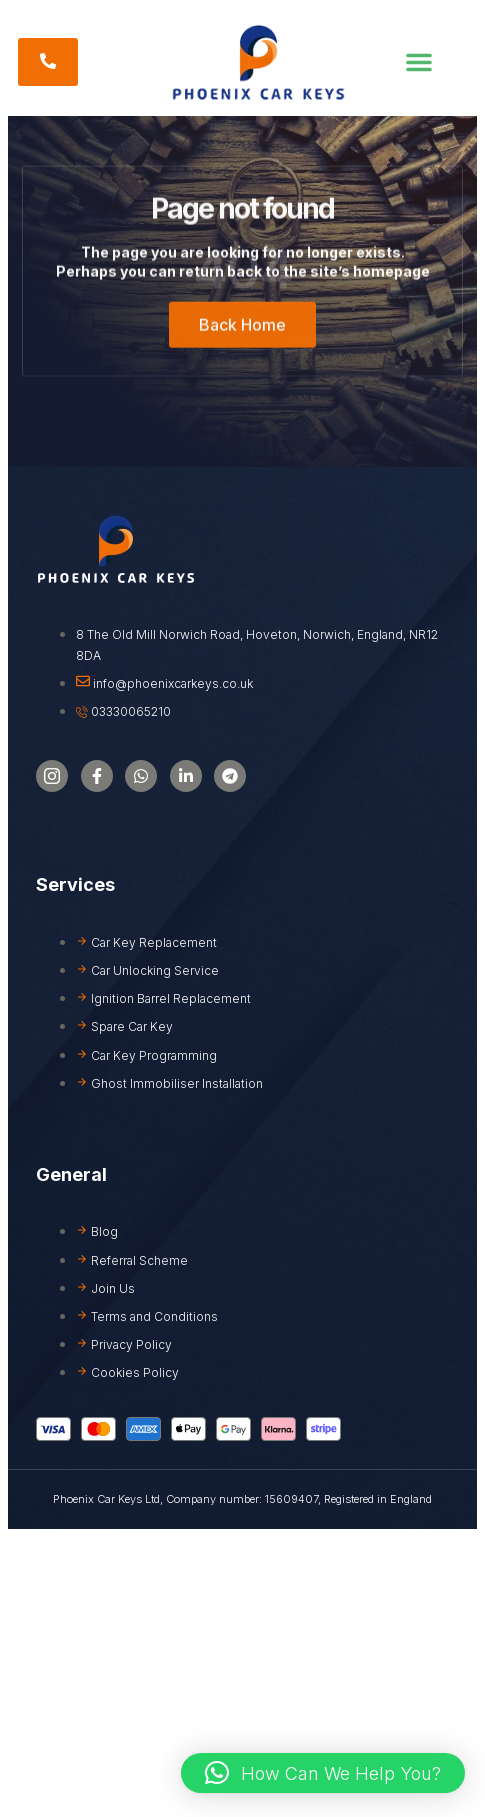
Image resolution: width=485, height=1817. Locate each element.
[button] (419, 62)
